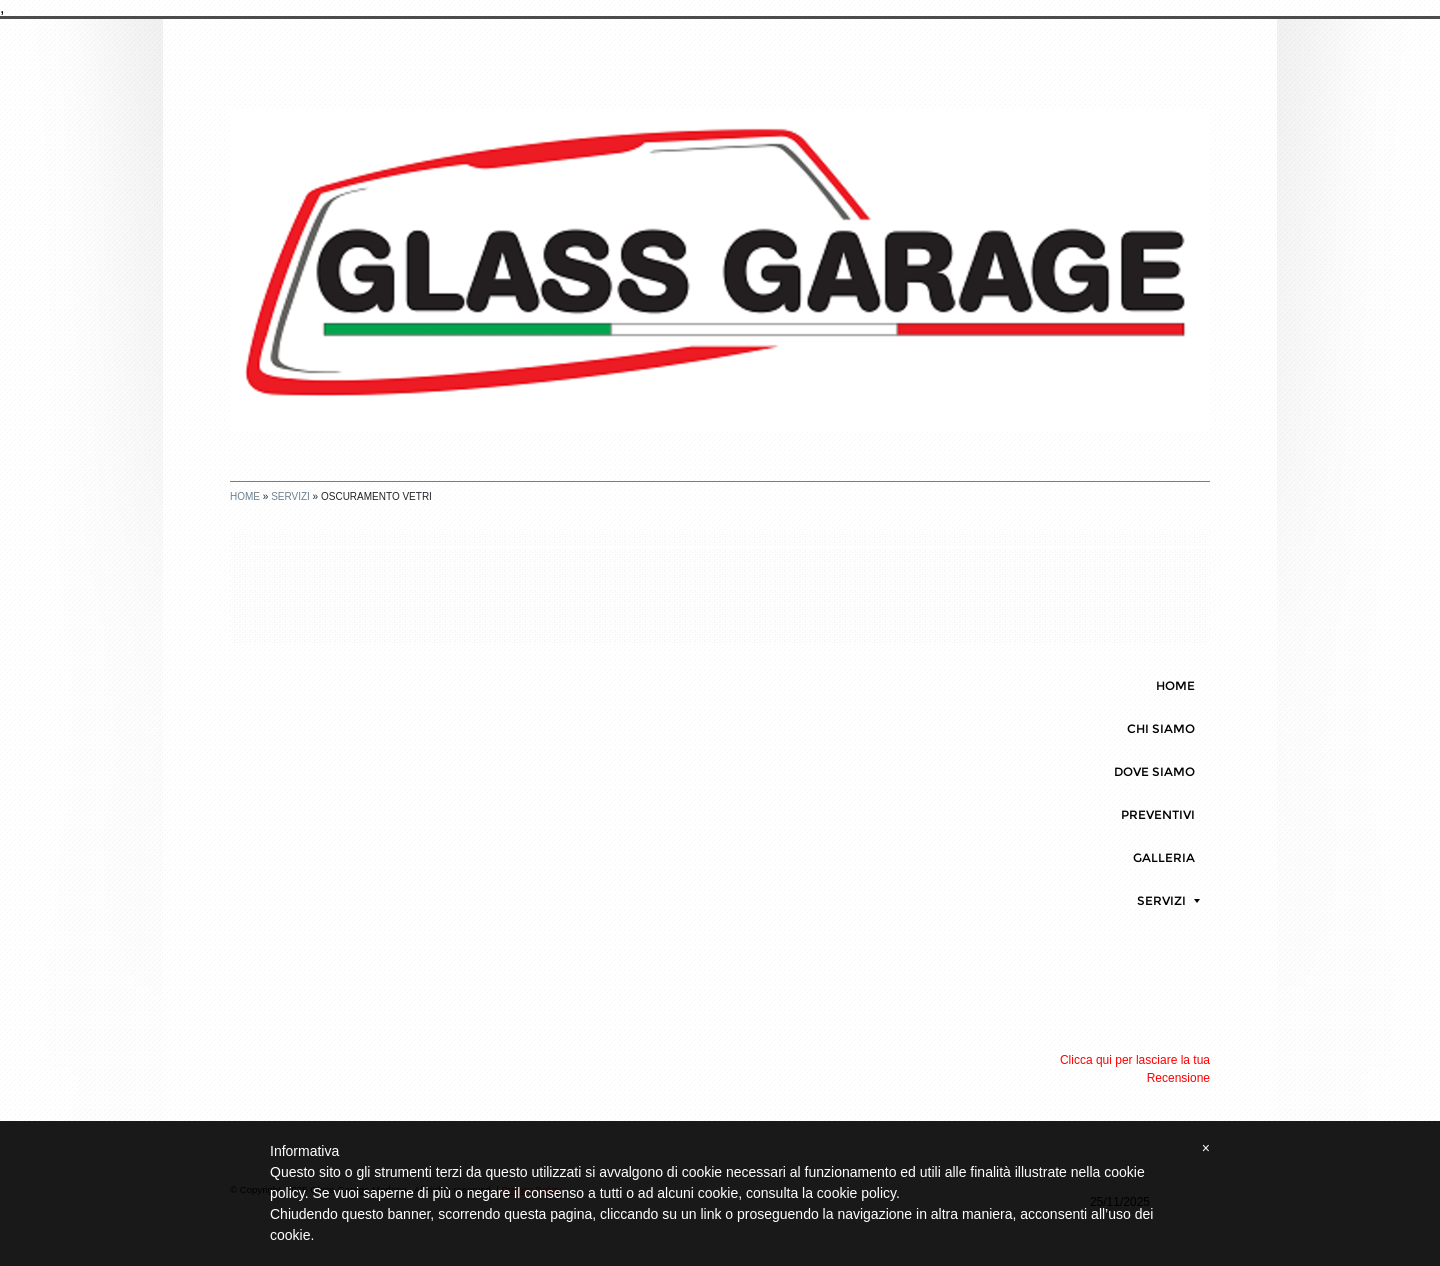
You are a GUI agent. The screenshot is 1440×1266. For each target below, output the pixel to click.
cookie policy (856, 1193)
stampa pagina (1151, 561)
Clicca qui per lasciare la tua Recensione (1135, 1069)
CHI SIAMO (1161, 728)
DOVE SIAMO (1154, 771)
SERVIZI (290, 496)
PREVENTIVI (1158, 814)
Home (245, 496)
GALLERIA (1164, 857)
